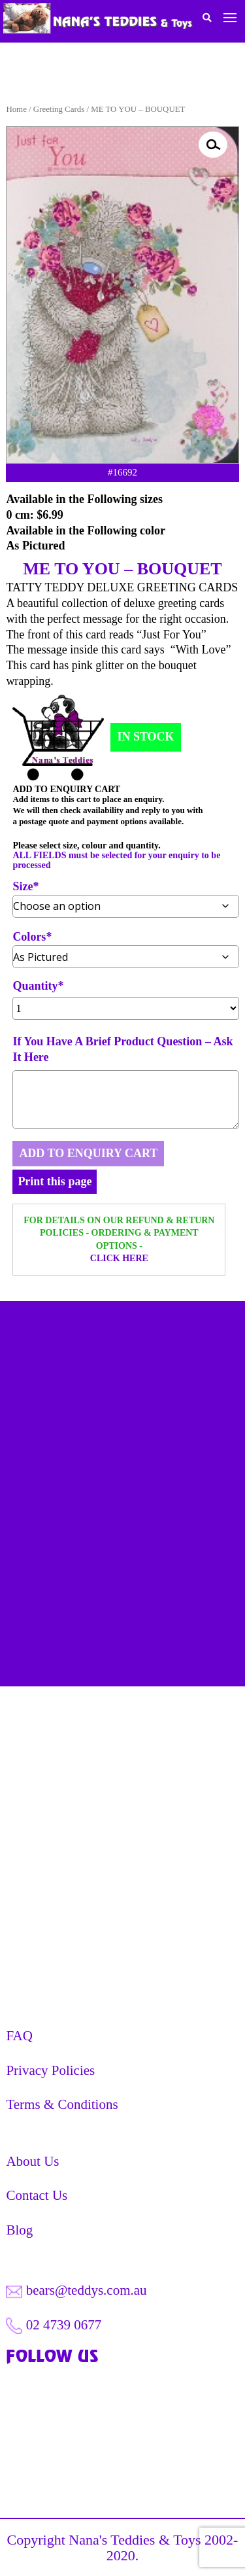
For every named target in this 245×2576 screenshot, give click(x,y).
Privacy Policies (50, 2070)
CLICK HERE (119, 1258)
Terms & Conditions (62, 2104)
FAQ (19, 2036)
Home (16, 109)
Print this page (54, 1181)
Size (22, 886)
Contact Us (36, 2195)
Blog (19, 2230)
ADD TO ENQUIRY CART (88, 1153)
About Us (32, 2161)
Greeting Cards (58, 109)
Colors (29, 937)
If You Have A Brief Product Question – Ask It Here (122, 1049)
